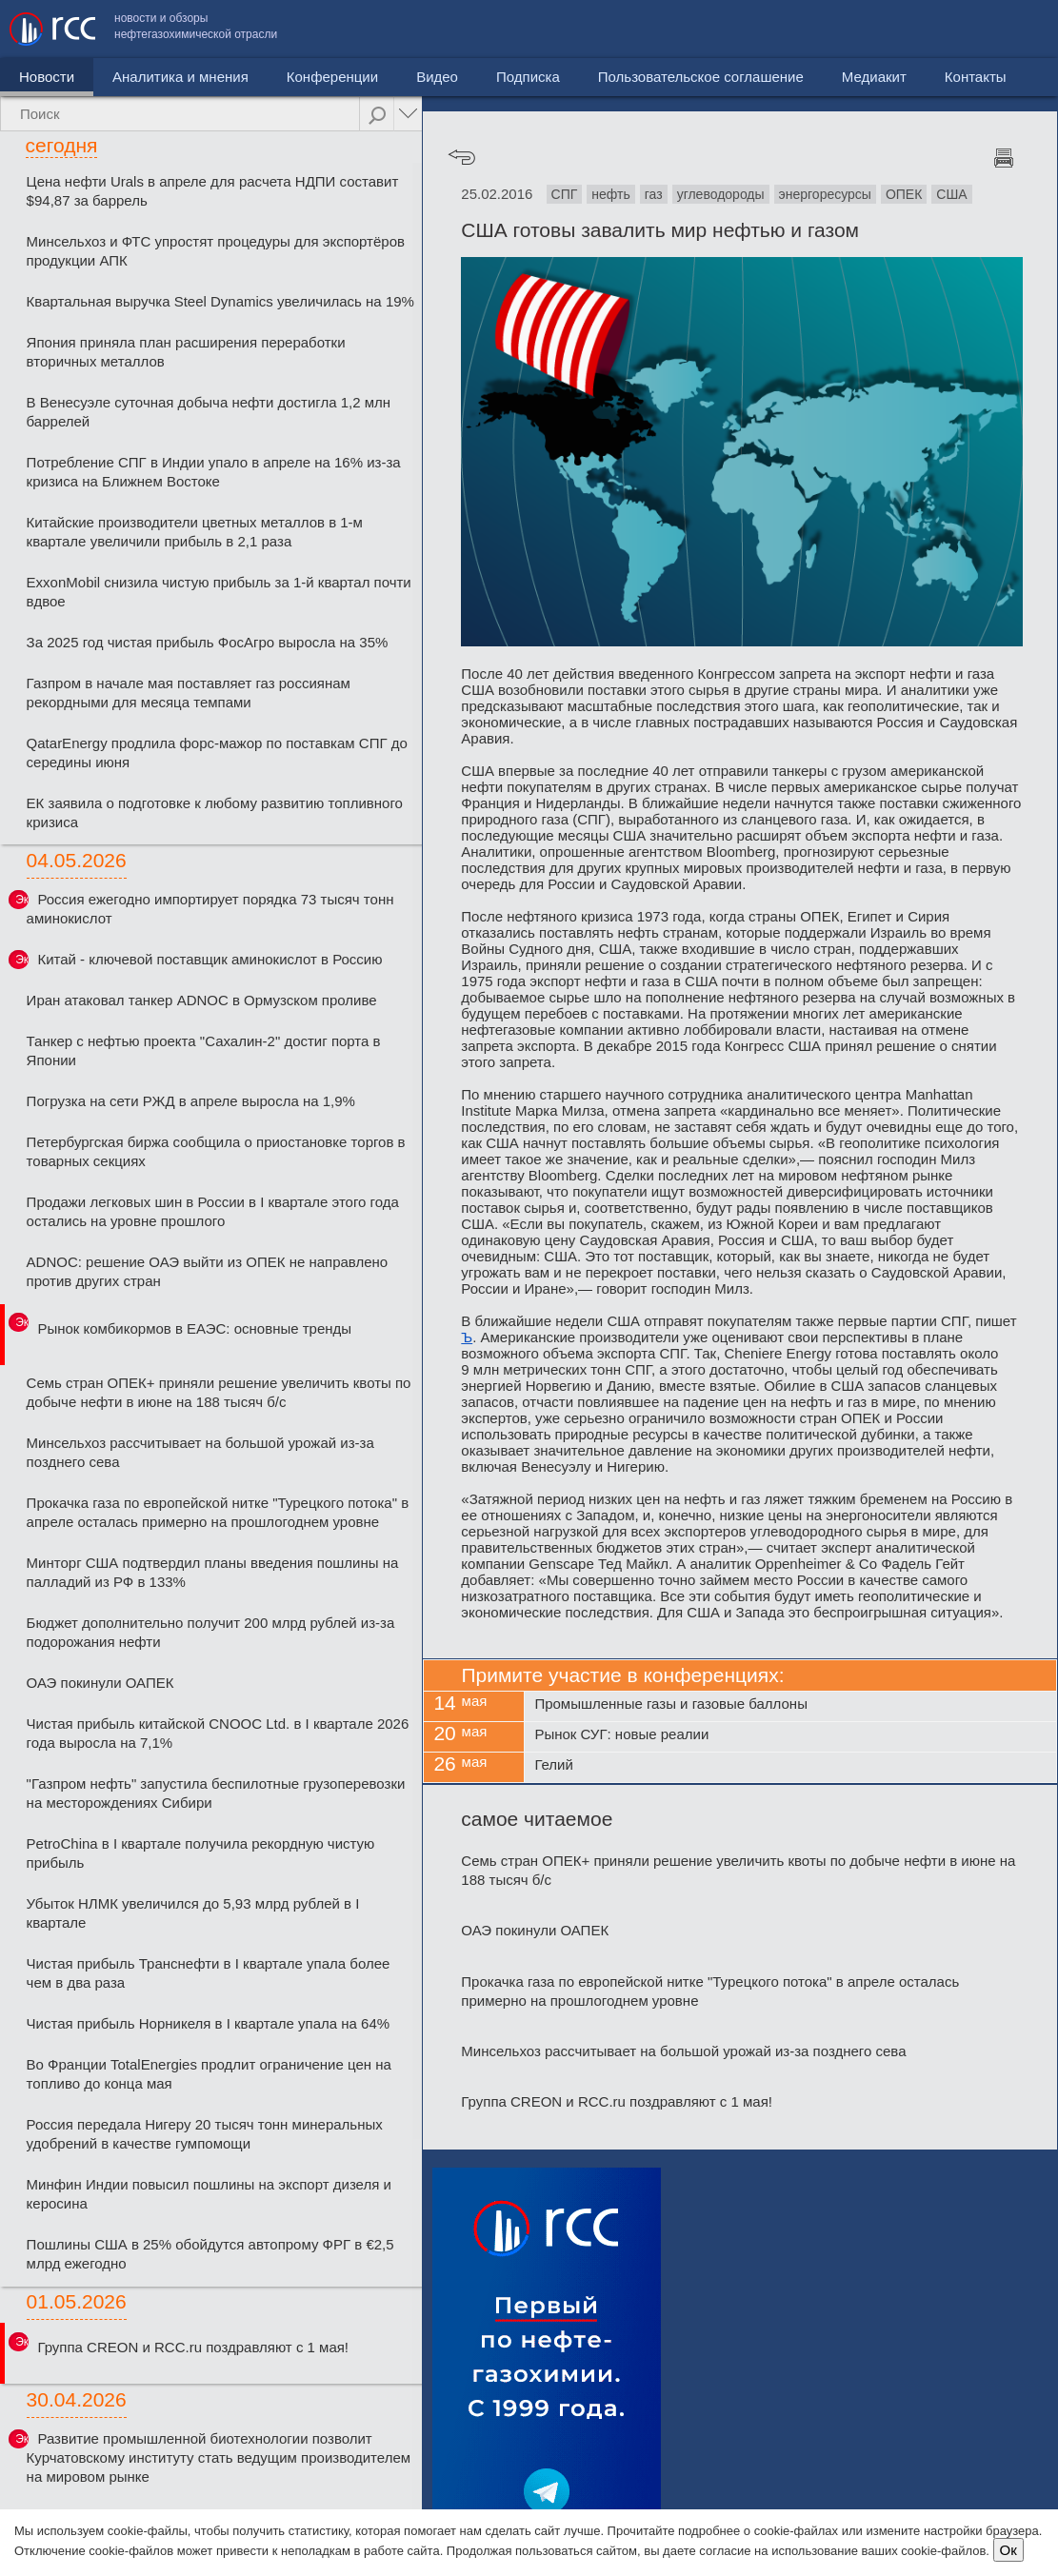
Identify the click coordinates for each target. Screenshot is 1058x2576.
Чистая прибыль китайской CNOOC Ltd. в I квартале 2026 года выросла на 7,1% (218, 1733)
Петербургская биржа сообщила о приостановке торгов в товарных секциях (216, 1151)
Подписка (528, 77)
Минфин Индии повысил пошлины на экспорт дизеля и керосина (209, 2193)
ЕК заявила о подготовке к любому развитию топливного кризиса (215, 812)
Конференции (332, 77)
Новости (46, 77)
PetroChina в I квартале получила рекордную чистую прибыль (201, 1853)
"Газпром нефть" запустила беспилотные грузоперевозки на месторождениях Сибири (216, 1793)
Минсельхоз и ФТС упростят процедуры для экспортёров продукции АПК (216, 250)
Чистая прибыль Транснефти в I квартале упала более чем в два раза (208, 1973)
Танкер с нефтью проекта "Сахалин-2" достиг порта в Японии (204, 1050)
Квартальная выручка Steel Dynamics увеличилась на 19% (220, 301)
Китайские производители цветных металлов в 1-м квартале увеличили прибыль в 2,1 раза (195, 531)
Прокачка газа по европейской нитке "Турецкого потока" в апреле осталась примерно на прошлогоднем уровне (218, 1512)
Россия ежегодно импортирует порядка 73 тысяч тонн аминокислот (210, 908)
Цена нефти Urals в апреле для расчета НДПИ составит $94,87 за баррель (213, 190)
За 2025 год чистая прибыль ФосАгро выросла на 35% (208, 642)
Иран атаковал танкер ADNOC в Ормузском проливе (202, 1000)
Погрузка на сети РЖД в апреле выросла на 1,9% (191, 1101)
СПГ (564, 194)
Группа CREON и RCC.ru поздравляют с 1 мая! (193, 2347)
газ (654, 194)
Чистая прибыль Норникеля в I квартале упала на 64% (208, 2023)
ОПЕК (904, 194)
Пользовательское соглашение (733, 29)
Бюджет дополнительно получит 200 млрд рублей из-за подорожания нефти (211, 1632)
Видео (437, 77)
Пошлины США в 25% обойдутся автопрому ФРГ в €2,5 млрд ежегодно (210, 2253)
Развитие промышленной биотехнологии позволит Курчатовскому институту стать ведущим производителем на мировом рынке (218, 2457)
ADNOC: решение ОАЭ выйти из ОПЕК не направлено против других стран (208, 1271)
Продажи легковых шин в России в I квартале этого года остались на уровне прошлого (213, 1211)
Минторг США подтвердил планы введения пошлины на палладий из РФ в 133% (213, 1572)
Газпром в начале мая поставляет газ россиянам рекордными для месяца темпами (188, 692)
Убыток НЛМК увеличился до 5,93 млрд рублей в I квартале (193, 1913)
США (951, 194)
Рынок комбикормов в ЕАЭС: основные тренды (194, 1328)
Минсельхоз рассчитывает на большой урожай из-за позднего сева (200, 1452)
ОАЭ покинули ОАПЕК (100, 1682)
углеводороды (721, 194)
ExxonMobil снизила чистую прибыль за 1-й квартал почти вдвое (219, 591)
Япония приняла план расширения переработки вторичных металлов (186, 351)
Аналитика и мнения (180, 77)
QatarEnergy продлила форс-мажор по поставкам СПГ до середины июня (217, 752)
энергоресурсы (825, 194)
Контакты (1008, 29)
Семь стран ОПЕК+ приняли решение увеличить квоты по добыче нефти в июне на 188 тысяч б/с (219, 1392)
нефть (610, 194)
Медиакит (906, 29)
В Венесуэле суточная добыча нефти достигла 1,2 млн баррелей (208, 411)
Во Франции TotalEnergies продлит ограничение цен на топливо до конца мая (209, 2073)
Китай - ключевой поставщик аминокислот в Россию (209, 959)
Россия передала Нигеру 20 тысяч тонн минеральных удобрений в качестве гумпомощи (205, 2133)
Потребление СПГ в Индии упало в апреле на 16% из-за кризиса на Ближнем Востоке (214, 471)
